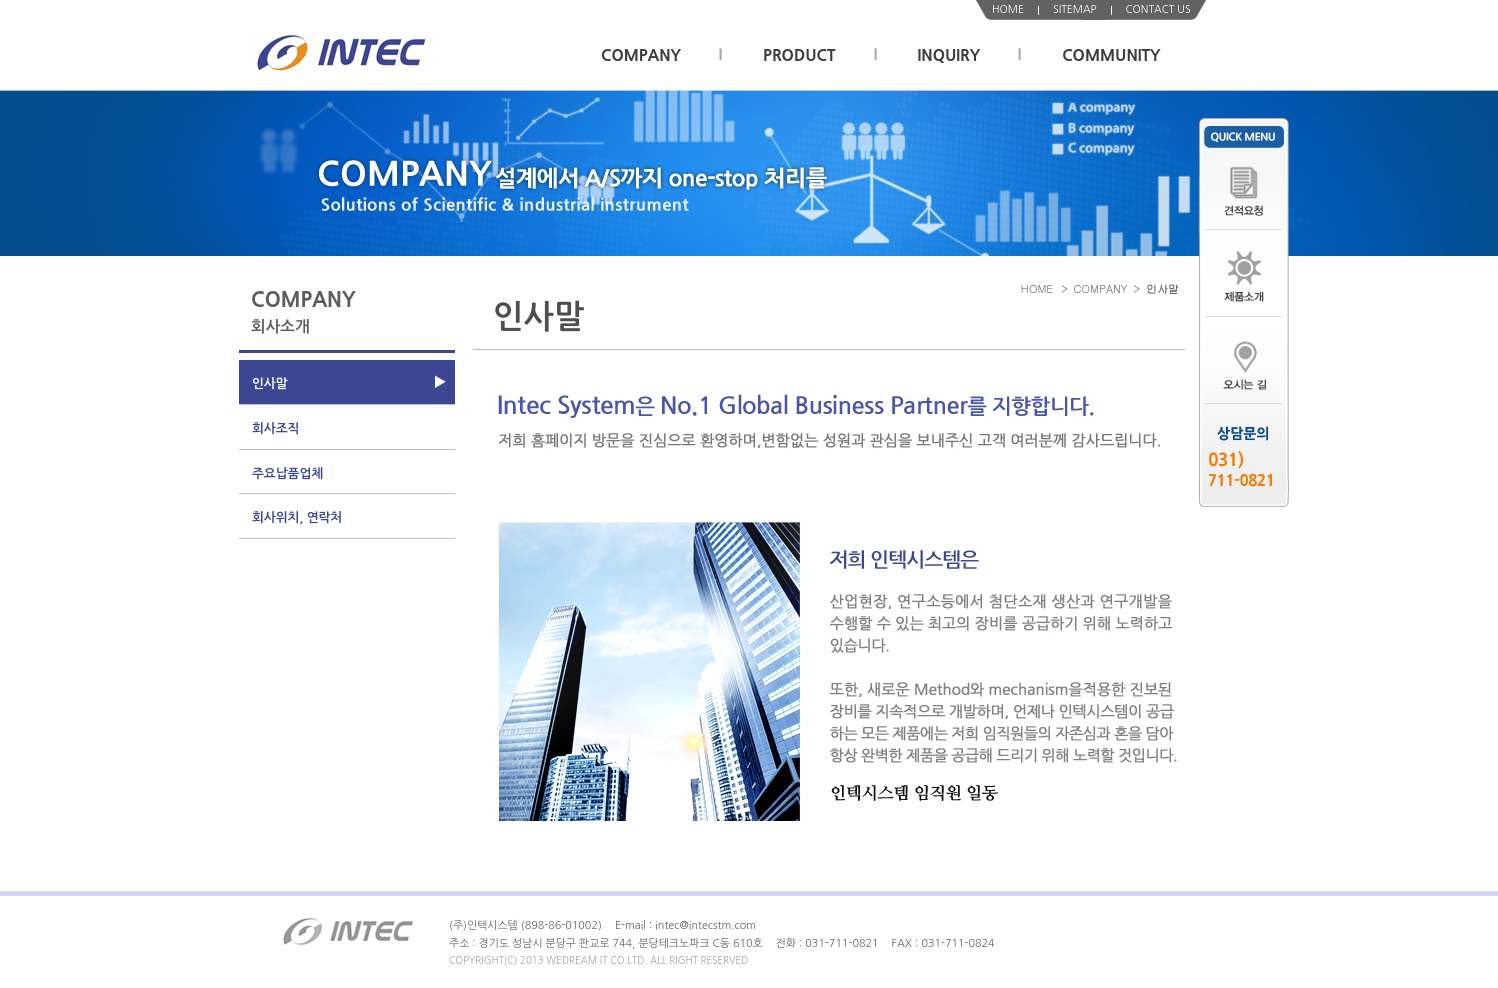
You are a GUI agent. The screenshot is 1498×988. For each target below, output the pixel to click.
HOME (1008, 9)
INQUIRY (949, 55)
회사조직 (275, 428)
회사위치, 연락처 (297, 517)
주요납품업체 (287, 473)
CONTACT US (1158, 9)
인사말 (270, 383)
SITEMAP (1075, 9)
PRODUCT (799, 55)
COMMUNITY (1111, 55)
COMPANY (641, 55)
